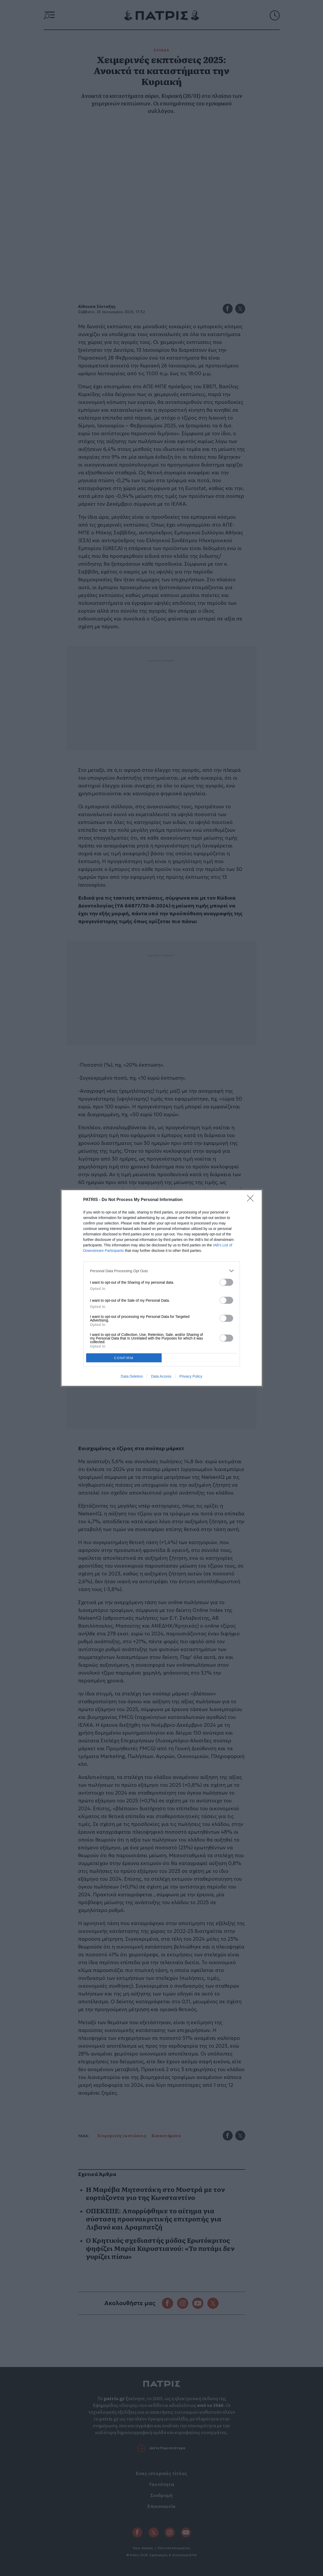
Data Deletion (132, 1376)
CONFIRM (124, 1358)
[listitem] (161, 1271)
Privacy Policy (190, 1376)
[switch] (226, 1282)
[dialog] (161, 1288)
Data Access (161, 1376)
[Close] (252, 1200)
